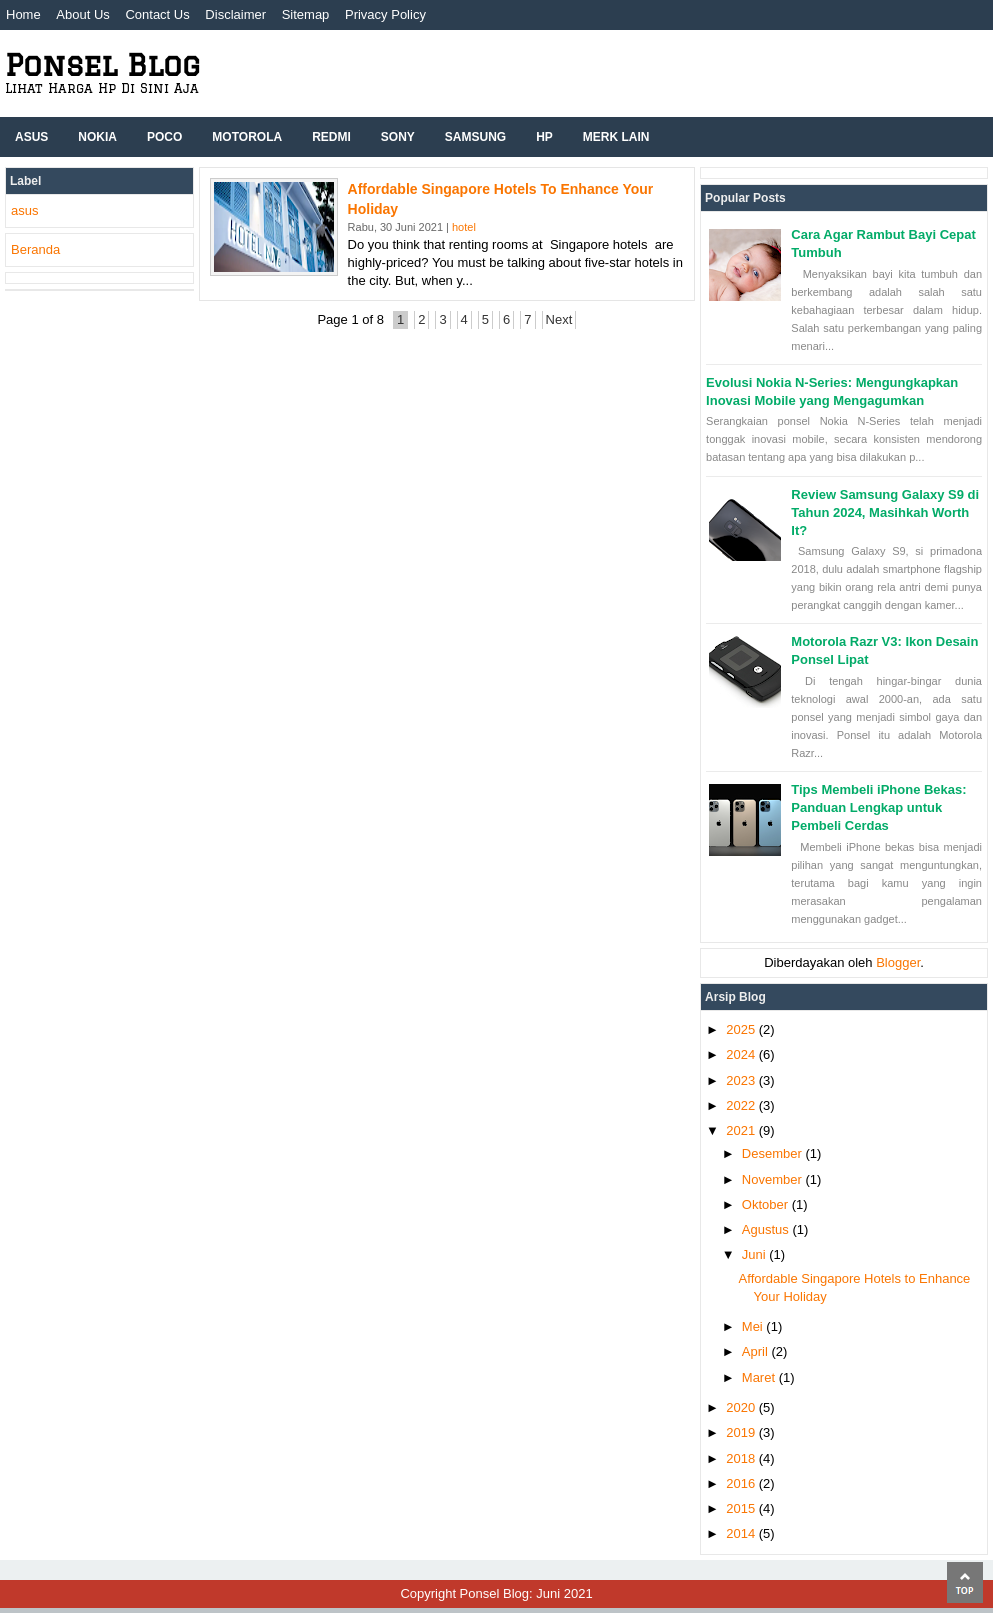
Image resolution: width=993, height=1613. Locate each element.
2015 (742, 1508)
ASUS (31, 137)
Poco (164, 137)
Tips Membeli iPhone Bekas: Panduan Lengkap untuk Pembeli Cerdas (878, 807)
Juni (755, 1254)
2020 (742, 1407)
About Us (82, 14)
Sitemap (306, 14)
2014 (742, 1533)
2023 (742, 1080)
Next (559, 319)
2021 (742, 1130)
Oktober (767, 1204)
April (757, 1351)
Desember (774, 1153)
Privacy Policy (385, 14)
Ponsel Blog (102, 64)
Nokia (97, 137)
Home (23, 14)
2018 (742, 1458)
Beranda (35, 249)
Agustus (767, 1229)
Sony (398, 137)
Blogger (898, 962)
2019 (742, 1432)
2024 (742, 1054)
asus (24, 210)
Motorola (247, 137)
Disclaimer (235, 14)
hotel (464, 227)
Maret (760, 1377)
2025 (742, 1029)
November (774, 1179)
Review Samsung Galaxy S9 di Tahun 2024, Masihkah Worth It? (885, 512)
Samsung (475, 137)
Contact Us (157, 14)
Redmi (331, 137)
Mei (754, 1326)
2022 (742, 1105)
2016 (742, 1483)
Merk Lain (616, 137)
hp (544, 137)
